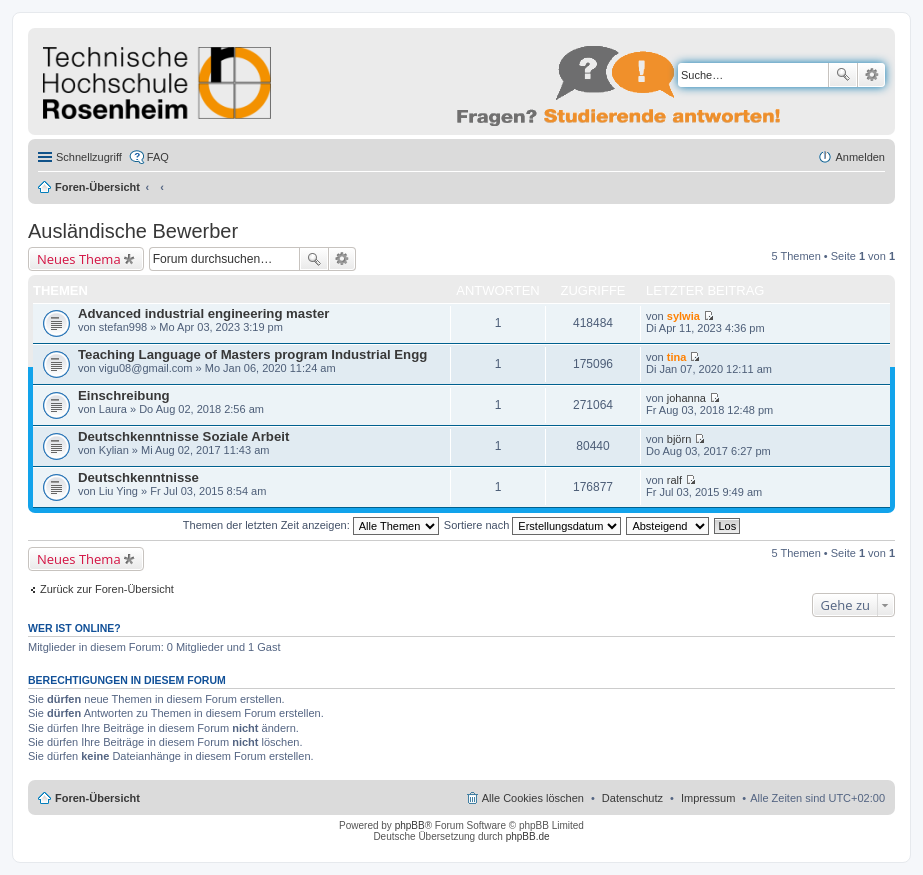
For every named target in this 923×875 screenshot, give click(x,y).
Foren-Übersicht (97, 187)
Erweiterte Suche (871, 75)
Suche (843, 75)
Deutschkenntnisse (138, 477)
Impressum (708, 798)
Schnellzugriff (89, 157)
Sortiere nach (532, 525)
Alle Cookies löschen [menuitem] (533, 798)
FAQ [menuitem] (158, 157)
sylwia (683, 316)
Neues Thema (79, 259)
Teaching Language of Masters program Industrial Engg (252, 354)
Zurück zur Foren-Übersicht (107, 589)
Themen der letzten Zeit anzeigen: (311, 525)
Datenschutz (632, 798)
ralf (674, 480)
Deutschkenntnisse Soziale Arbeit (183, 436)
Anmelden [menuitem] (860, 157)
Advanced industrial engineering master (203, 313)
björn (679, 439)
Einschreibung (124, 395)
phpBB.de (528, 836)
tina (677, 357)
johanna (686, 398)
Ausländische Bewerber (133, 231)
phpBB (410, 825)
